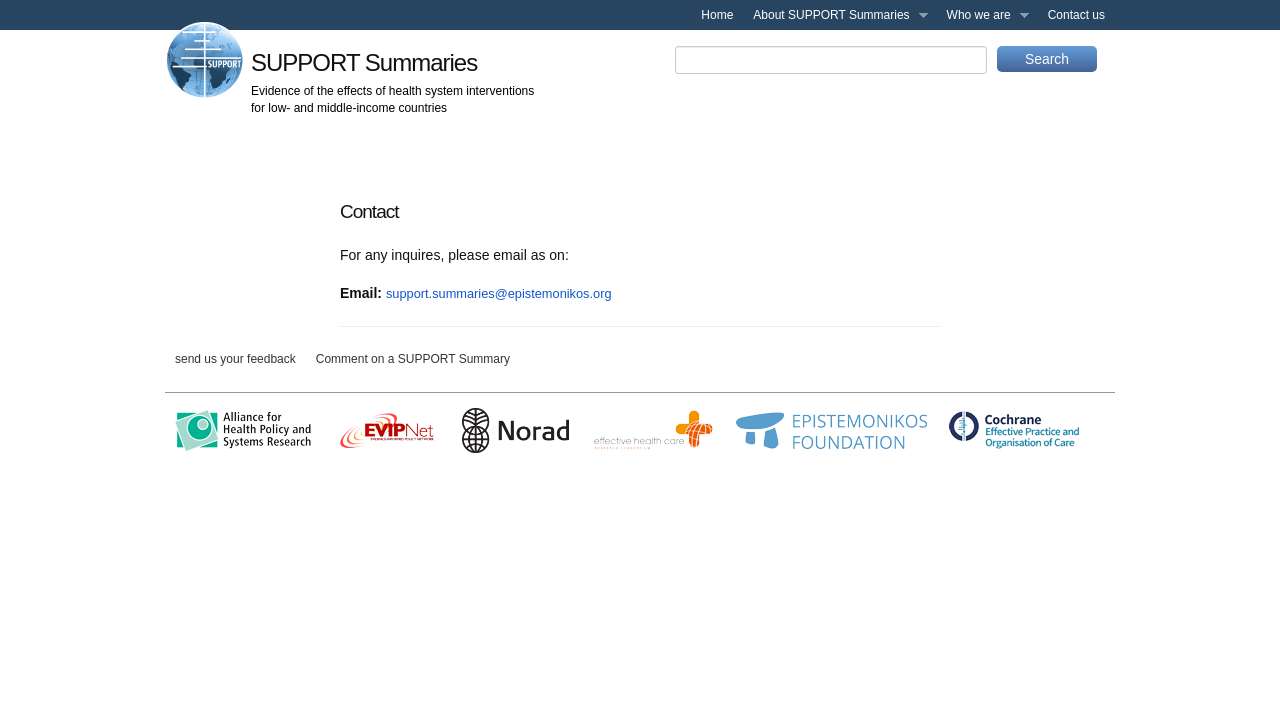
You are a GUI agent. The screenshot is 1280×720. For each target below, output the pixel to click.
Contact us (1076, 15)
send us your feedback (235, 359)
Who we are (983, 19)
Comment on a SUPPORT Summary (413, 359)
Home (717, 15)
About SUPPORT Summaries (835, 19)
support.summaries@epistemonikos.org (499, 293)
